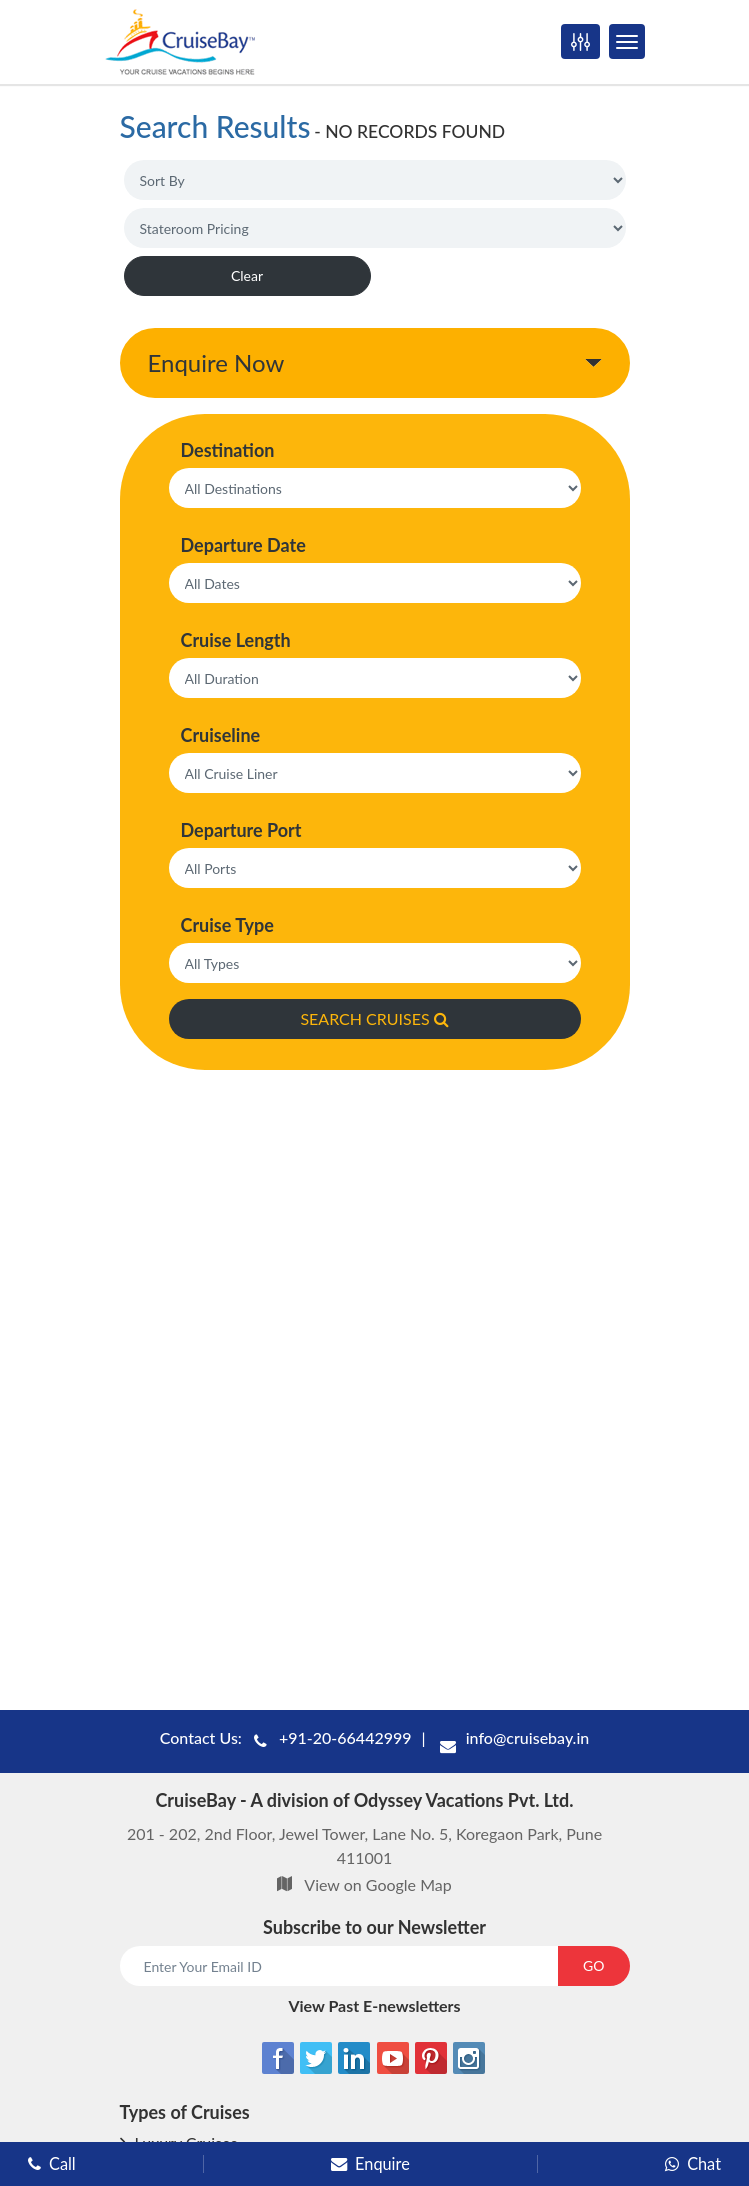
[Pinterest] (431, 2058)
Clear (247, 275)
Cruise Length (236, 640)
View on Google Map (377, 1884)
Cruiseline (221, 735)
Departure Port (241, 830)
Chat (693, 2163)
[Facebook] (278, 2058)
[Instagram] (469, 2058)
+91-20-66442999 (345, 1737)
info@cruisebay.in (528, 1737)
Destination (228, 450)
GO (593, 1965)
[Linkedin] (354, 2058)
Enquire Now (216, 362)
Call (52, 2163)
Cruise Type (227, 925)
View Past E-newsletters (374, 2005)
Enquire (370, 2163)
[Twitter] (316, 2058)
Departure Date (243, 545)
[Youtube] (393, 2058)
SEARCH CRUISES (374, 1018)
